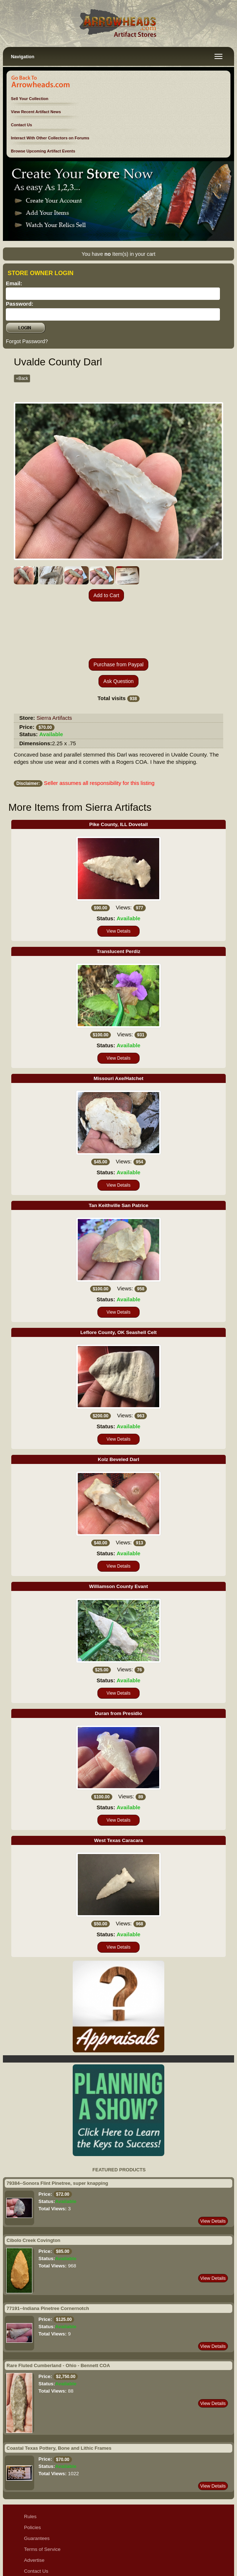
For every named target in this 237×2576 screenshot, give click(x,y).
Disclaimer (35, 2529)
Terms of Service (42, 2497)
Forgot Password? (27, 341)
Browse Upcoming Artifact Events (43, 151)
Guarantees (37, 2486)
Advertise (34, 2507)
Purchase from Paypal (118, 612)
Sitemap (33, 2551)
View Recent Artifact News (36, 112)
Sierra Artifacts (54, 665)
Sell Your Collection (29, 98)
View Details (118, 878)
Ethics (30, 2540)
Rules (30, 2464)
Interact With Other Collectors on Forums (50, 138)
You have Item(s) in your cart (118, 254)
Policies (32, 2475)
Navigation (22, 56)
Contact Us (21, 125)
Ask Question (118, 629)
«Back (22, 378)
